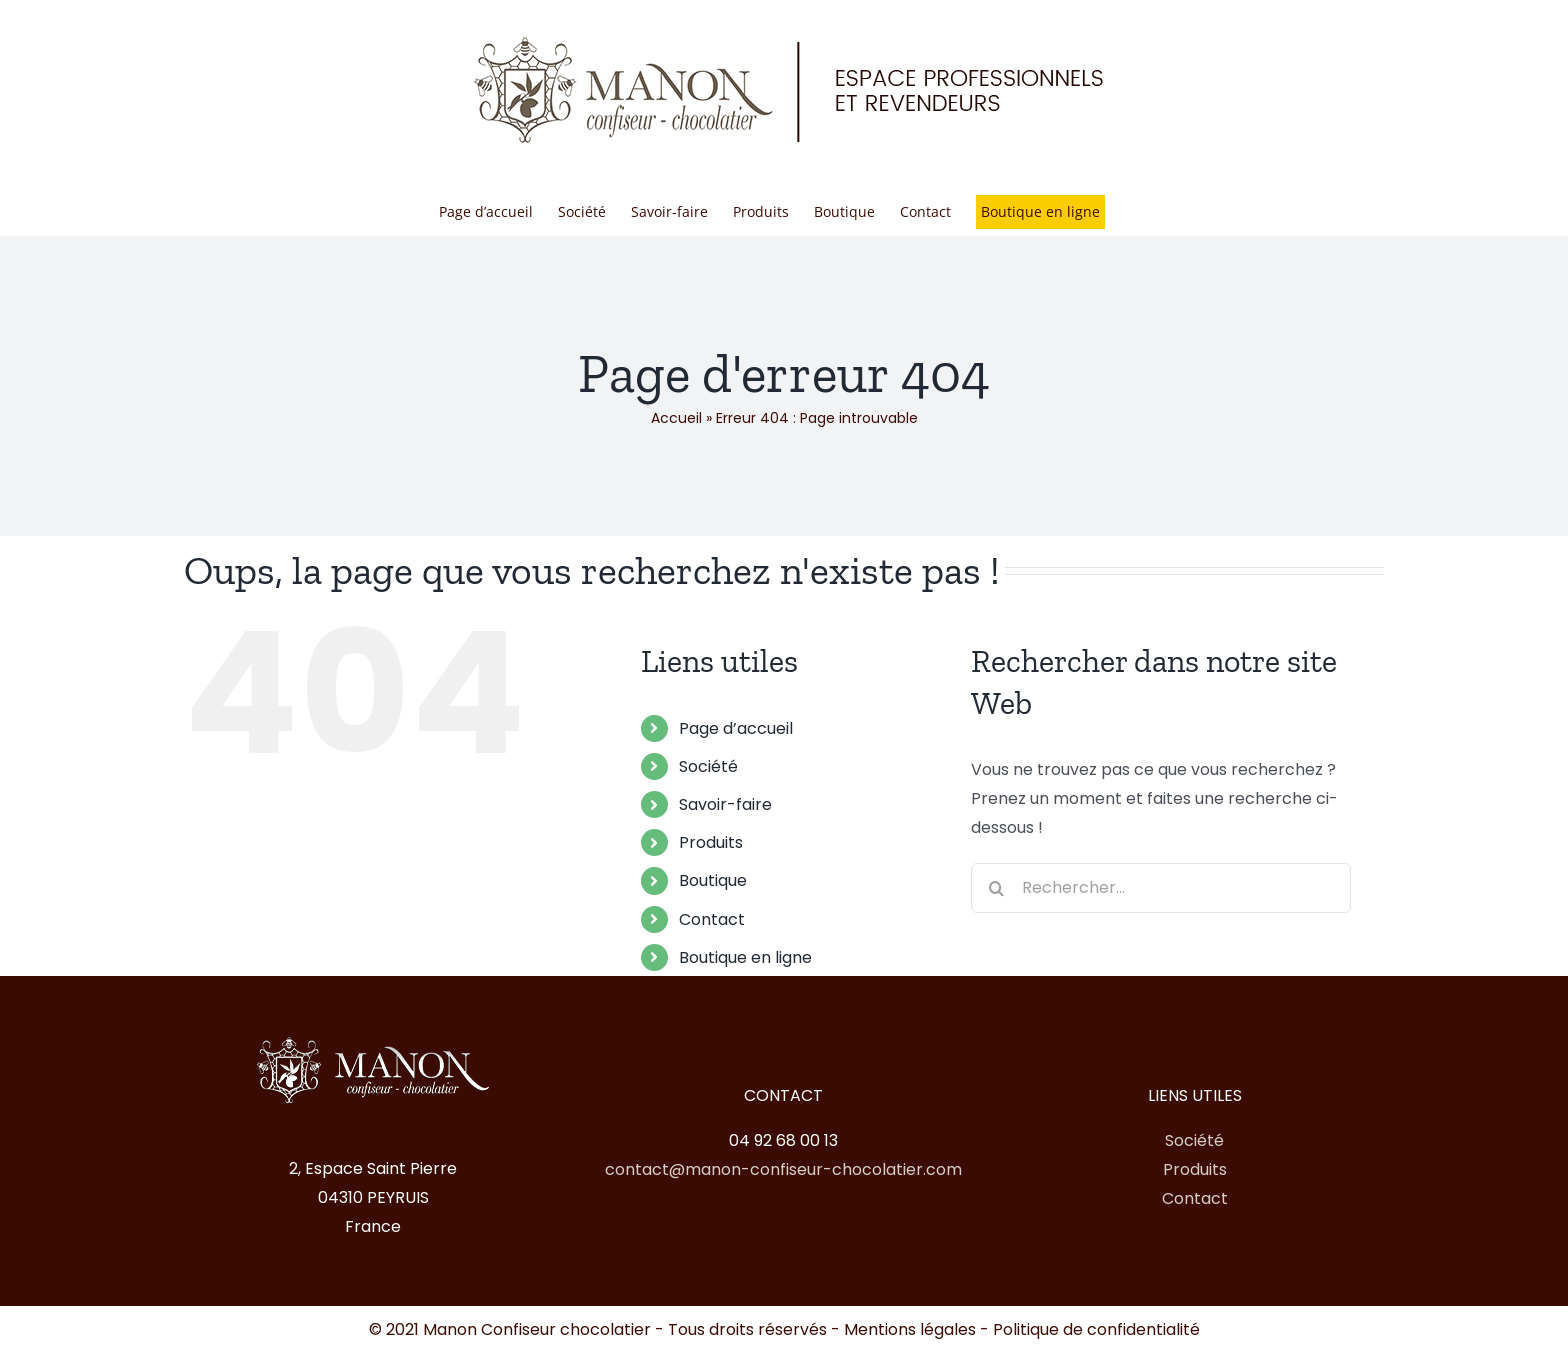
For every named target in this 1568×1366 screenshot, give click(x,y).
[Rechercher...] (1161, 888)
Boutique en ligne (745, 957)
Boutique (713, 880)
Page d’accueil (736, 728)
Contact (712, 919)
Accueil (676, 418)
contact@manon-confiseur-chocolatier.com (783, 1169)
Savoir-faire (725, 804)
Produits (711, 842)
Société (708, 766)
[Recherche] (996, 888)
